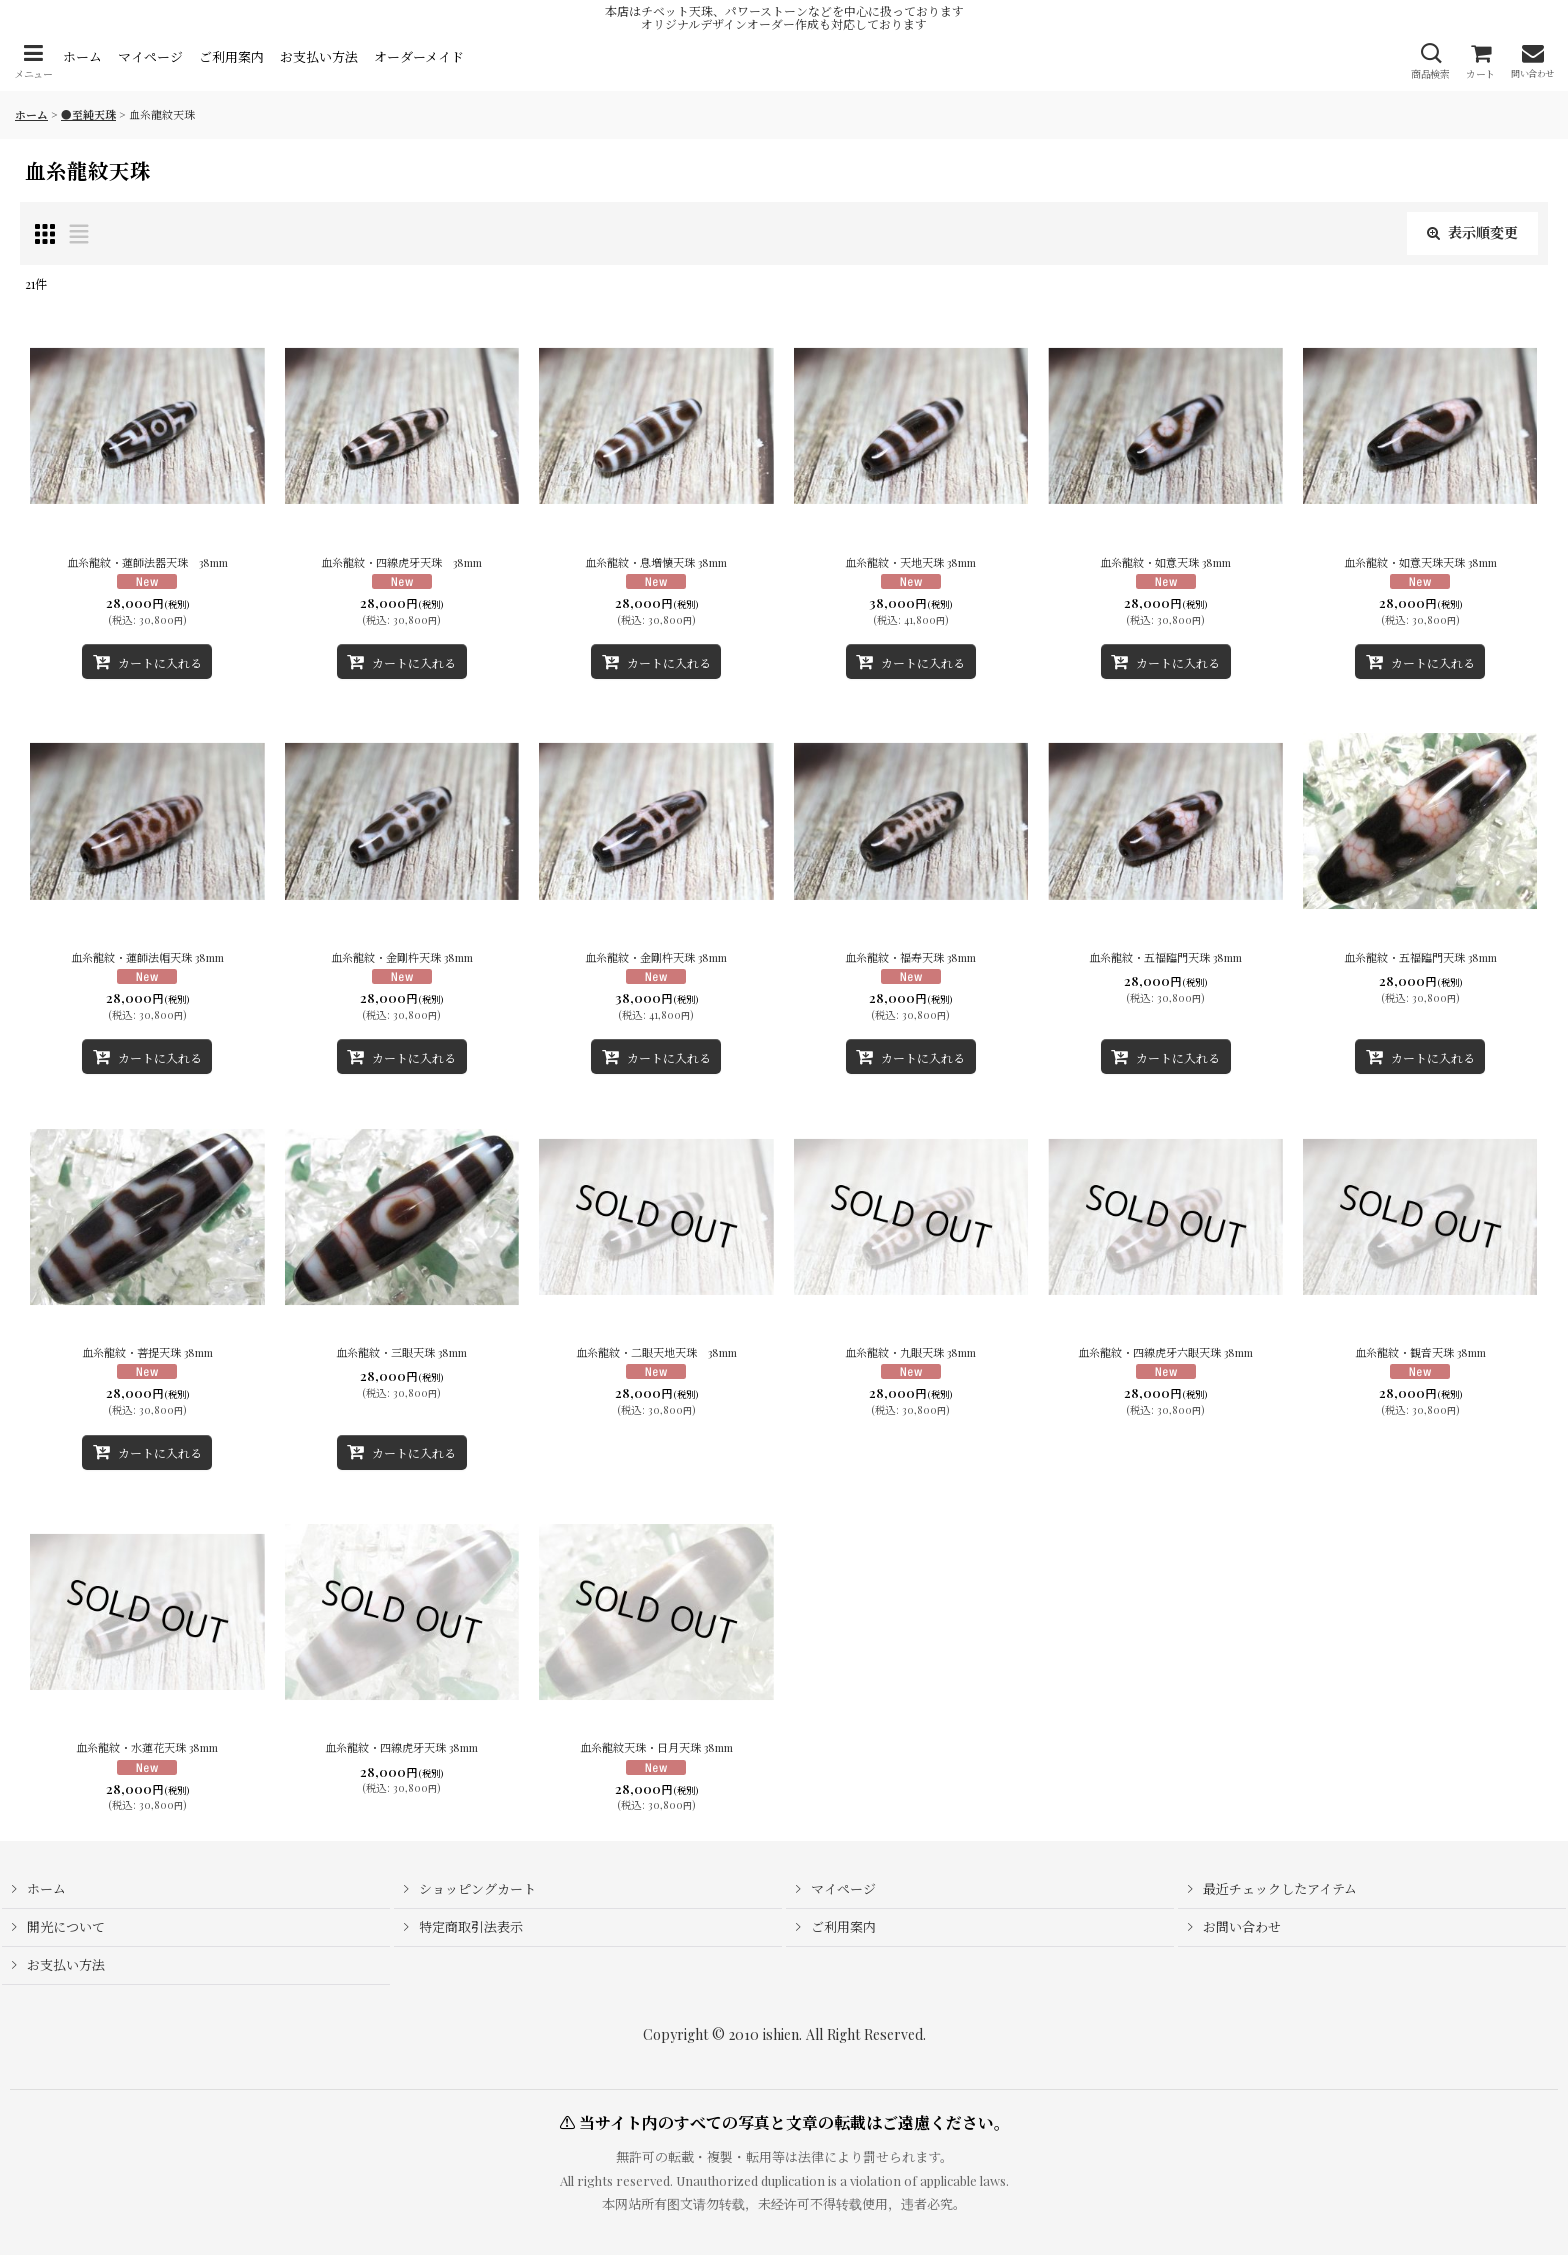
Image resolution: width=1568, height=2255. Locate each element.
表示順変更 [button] (1472, 232)
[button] (33, 61)
